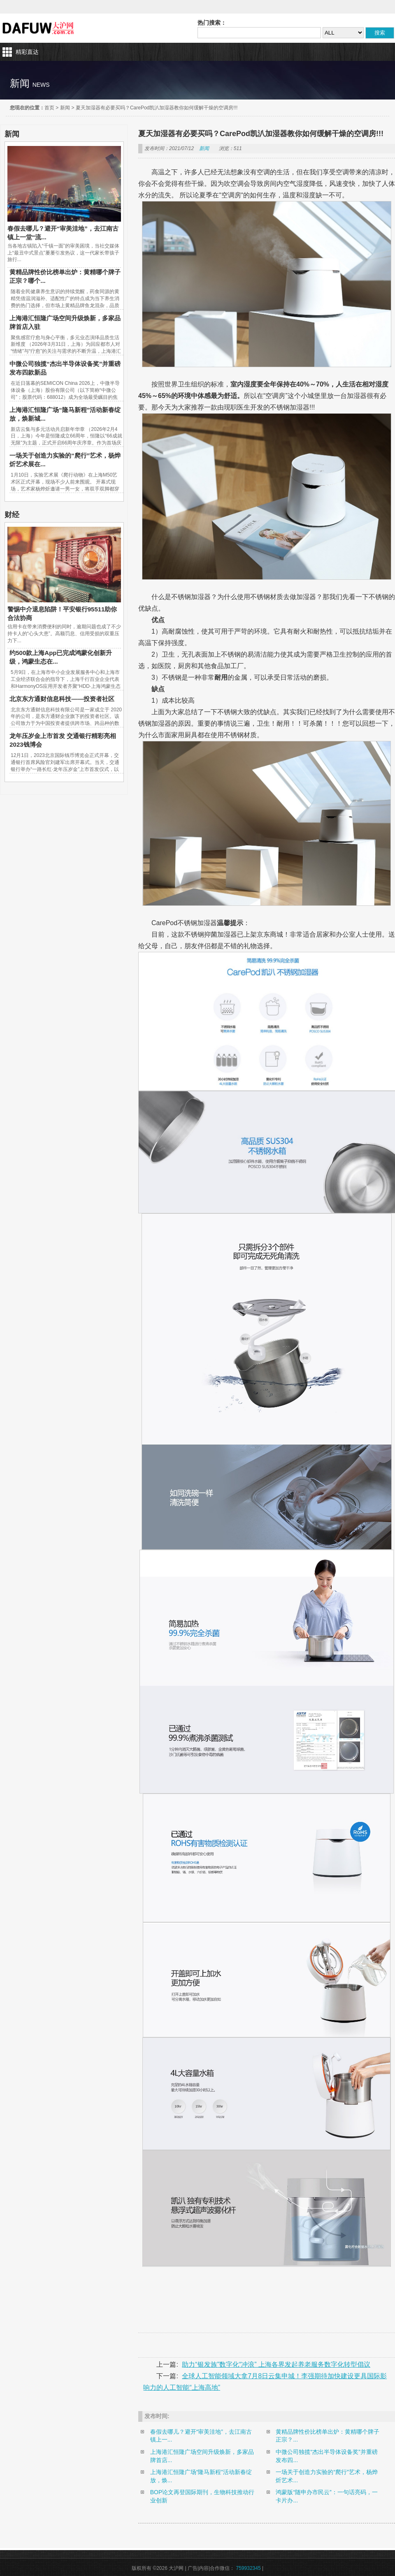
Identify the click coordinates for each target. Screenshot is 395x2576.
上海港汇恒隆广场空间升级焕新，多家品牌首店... (202, 2456)
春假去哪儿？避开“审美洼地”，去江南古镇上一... (201, 2435)
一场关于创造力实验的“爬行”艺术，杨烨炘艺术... (326, 2476)
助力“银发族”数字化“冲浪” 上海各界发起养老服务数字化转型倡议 (276, 2364)
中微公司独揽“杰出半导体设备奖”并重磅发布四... (326, 2456)
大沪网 (39, 28)
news (41, 84)
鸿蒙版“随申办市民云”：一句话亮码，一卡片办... (326, 2496)
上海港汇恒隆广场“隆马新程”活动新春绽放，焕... (201, 2476)
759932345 (248, 2568)
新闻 (65, 108)
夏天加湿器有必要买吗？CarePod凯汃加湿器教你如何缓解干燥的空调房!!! (156, 108)
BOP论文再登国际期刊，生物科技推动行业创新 (202, 2496)
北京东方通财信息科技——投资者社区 (61, 698)
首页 (49, 108)
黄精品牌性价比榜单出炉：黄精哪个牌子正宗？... (327, 2435)
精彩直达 (27, 52)
